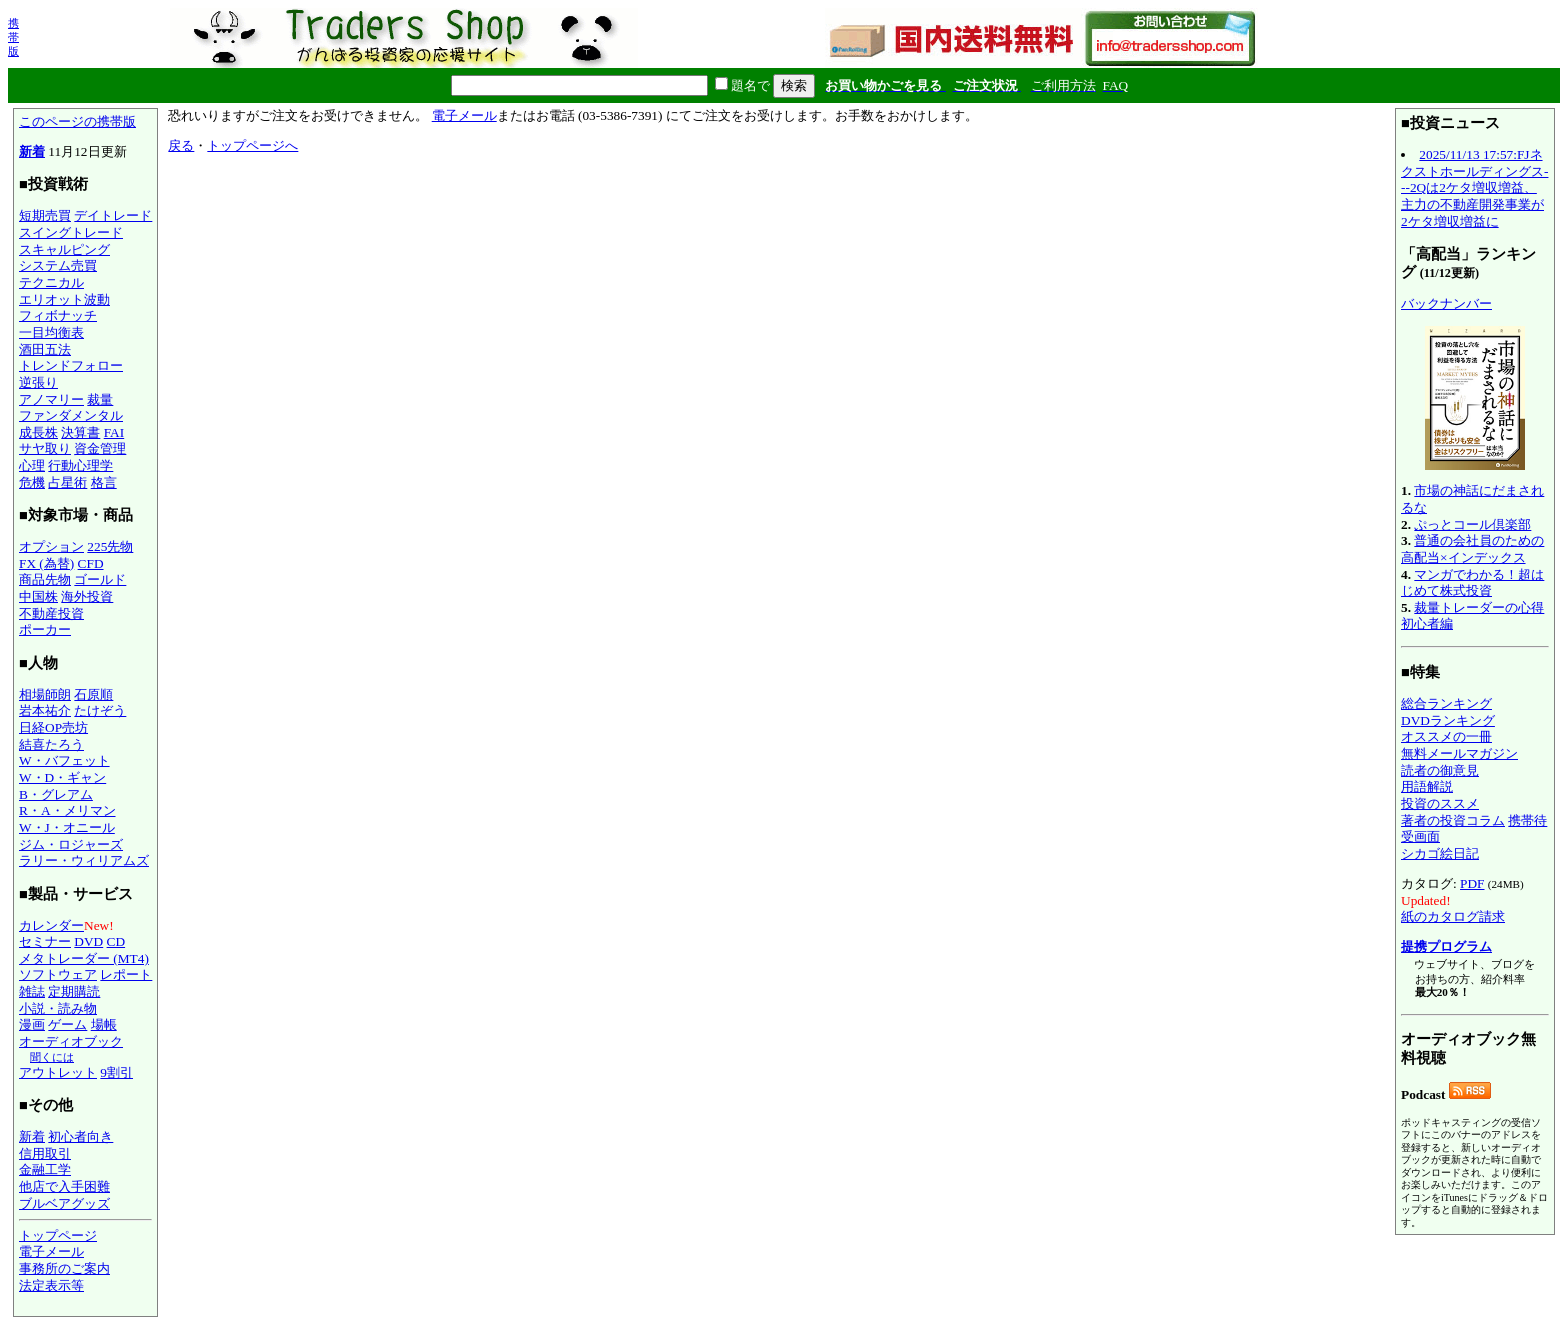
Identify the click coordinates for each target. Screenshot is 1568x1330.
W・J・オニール (67, 827)
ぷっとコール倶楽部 (1472, 524)
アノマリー (51, 399)
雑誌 (32, 991)
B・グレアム (56, 794)
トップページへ (252, 145)
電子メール (51, 1251)
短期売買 (45, 215)
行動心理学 (80, 465)
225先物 (110, 546)
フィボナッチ (58, 315)
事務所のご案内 (64, 1268)
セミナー (45, 941)
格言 (104, 482)
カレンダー (51, 925)
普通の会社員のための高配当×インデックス (1472, 549)
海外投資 (87, 596)
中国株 (38, 596)
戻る (181, 145)
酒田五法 (45, 349)
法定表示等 (51, 1285)
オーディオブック (71, 1041)
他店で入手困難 (64, 1186)
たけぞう (100, 710)
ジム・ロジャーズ (71, 844)
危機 (32, 482)
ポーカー (45, 629)
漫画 (32, 1024)
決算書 (80, 432)
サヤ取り (45, 448)
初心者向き (80, 1136)
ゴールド (100, 579)
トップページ (58, 1235)
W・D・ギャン (62, 777)
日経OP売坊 (53, 727)
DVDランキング (1448, 720)
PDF (1472, 883)
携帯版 (13, 37)
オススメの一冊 (1446, 736)
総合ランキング (1446, 703)
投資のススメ (1440, 803)
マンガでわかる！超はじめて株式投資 (1472, 583)
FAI (114, 432)
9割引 (116, 1072)
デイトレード (113, 215)
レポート (126, 974)
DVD (88, 941)
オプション (51, 546)
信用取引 (45, 1153)
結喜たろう (51, 744)
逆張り (38, 382)
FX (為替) (46, 563)
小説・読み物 (58, 1008)
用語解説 (1427, 786)
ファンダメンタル (71, 415)
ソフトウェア (58, 974)
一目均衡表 (51, 332)
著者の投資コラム (1453, 820)
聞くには (52, 1057)
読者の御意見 (1440, 770)
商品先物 (45, 579)
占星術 (67, 482)
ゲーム (67, 1024)
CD (116, 941)
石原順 (93, 694)
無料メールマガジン (1459, 753)
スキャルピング (64, 249)
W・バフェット (64, 760)
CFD (91, 563)
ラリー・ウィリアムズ (84, 860)
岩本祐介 (45, 710)
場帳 (104, 1024)
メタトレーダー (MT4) (84, 958)
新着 (32, 151)
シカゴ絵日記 (1440, 853)
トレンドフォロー (71, 365)
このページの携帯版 (77, 121)
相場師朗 (45, 694)
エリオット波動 (64, 299)
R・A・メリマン (67, 810)
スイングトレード (71, 232)
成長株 (38, 432)
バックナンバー (1446, 303)
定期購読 (74, 991)
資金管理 (100, 448)
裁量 (100, 399)
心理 (32, 465)
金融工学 (45, 1169)
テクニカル (51, 282)
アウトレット (58, 1072)
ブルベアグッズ (64, 1203)
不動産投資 (51, 613)
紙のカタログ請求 (1453, 916)
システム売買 (58, 265)
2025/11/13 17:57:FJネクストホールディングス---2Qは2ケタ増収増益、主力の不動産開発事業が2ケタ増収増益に (1474, 188)
